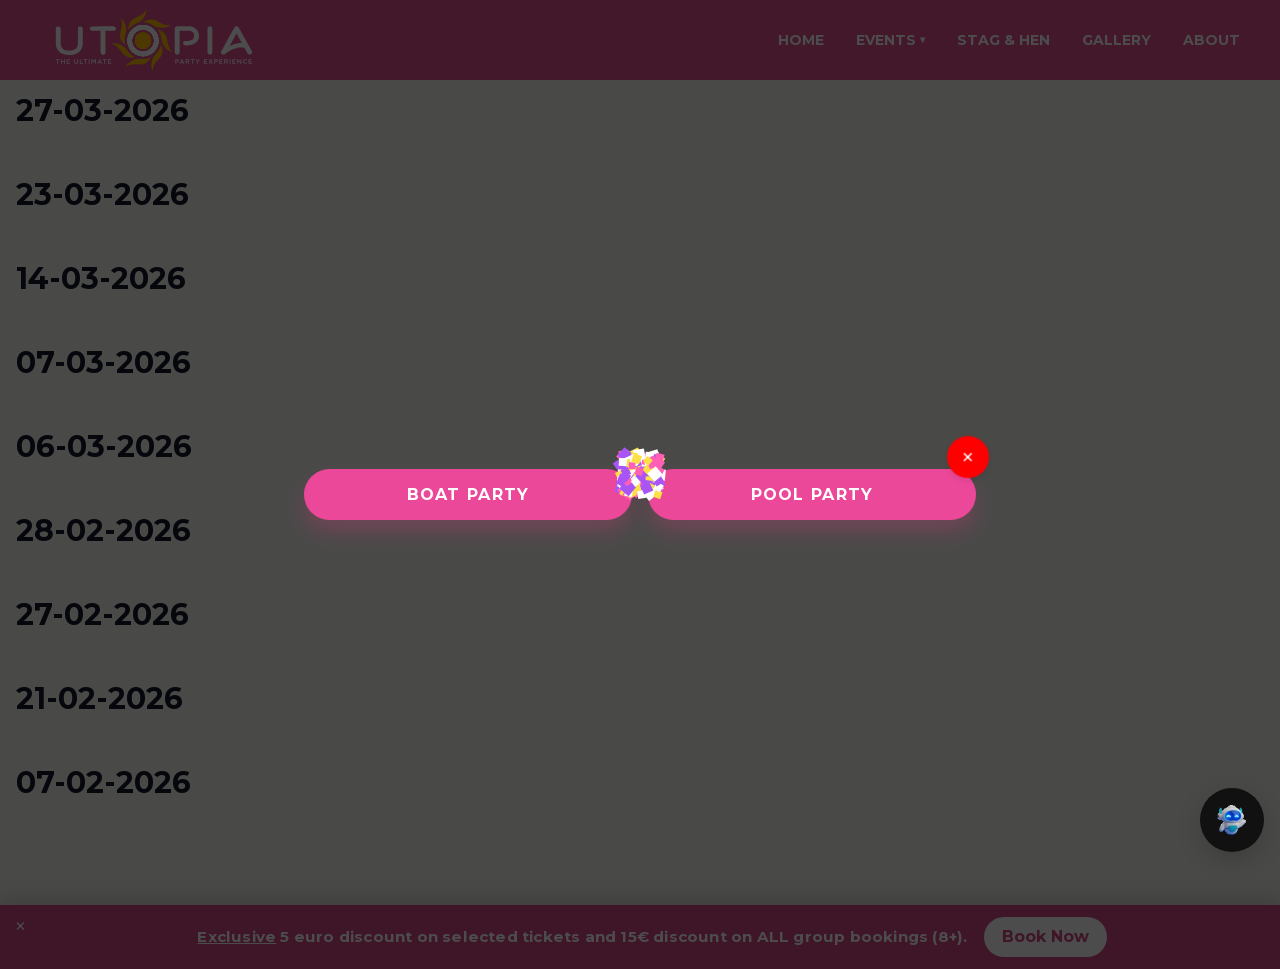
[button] (1232, 820)
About (1211, 40)
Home (801, 40)
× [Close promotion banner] (20, 926)
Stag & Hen (1003, 40)
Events (890, 40)
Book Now (1045, 936)
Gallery (1116, 40)
